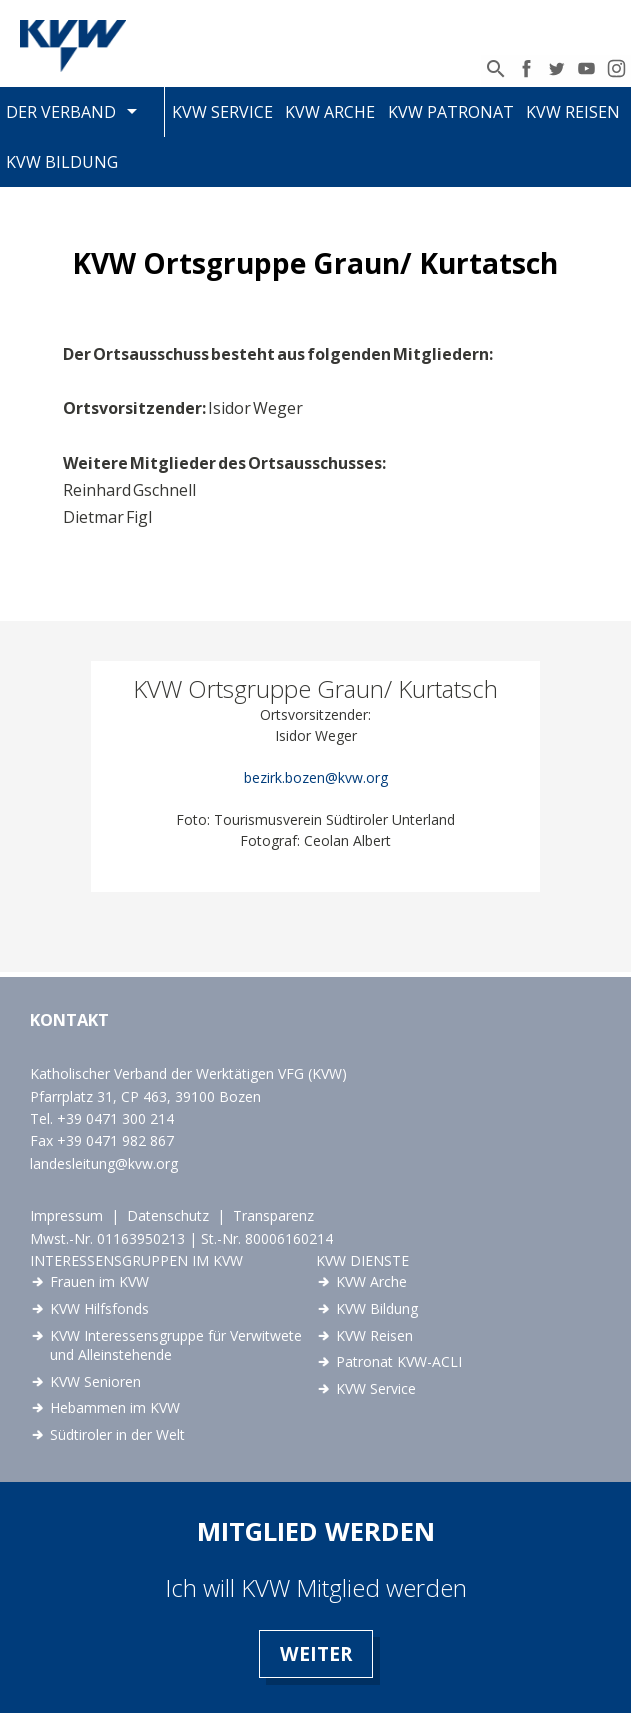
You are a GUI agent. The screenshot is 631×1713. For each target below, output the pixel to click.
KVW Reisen (573, 112)
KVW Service (222, 112)
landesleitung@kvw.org (104, 1163)
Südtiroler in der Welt (117, 1434)
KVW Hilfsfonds (99, 1308)
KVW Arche (330, 112)
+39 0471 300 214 (115, 1118)
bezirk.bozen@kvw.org (316, 777)
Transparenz (273, 1215)
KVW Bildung (62, 162)
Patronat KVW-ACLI (399, 1361)
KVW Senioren (95, 1381)
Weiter (316, 1653)
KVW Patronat (451, 112)
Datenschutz (168, 1215)
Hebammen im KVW (115, 1407)
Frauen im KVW (99, 1281)
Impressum (66, 1215)
